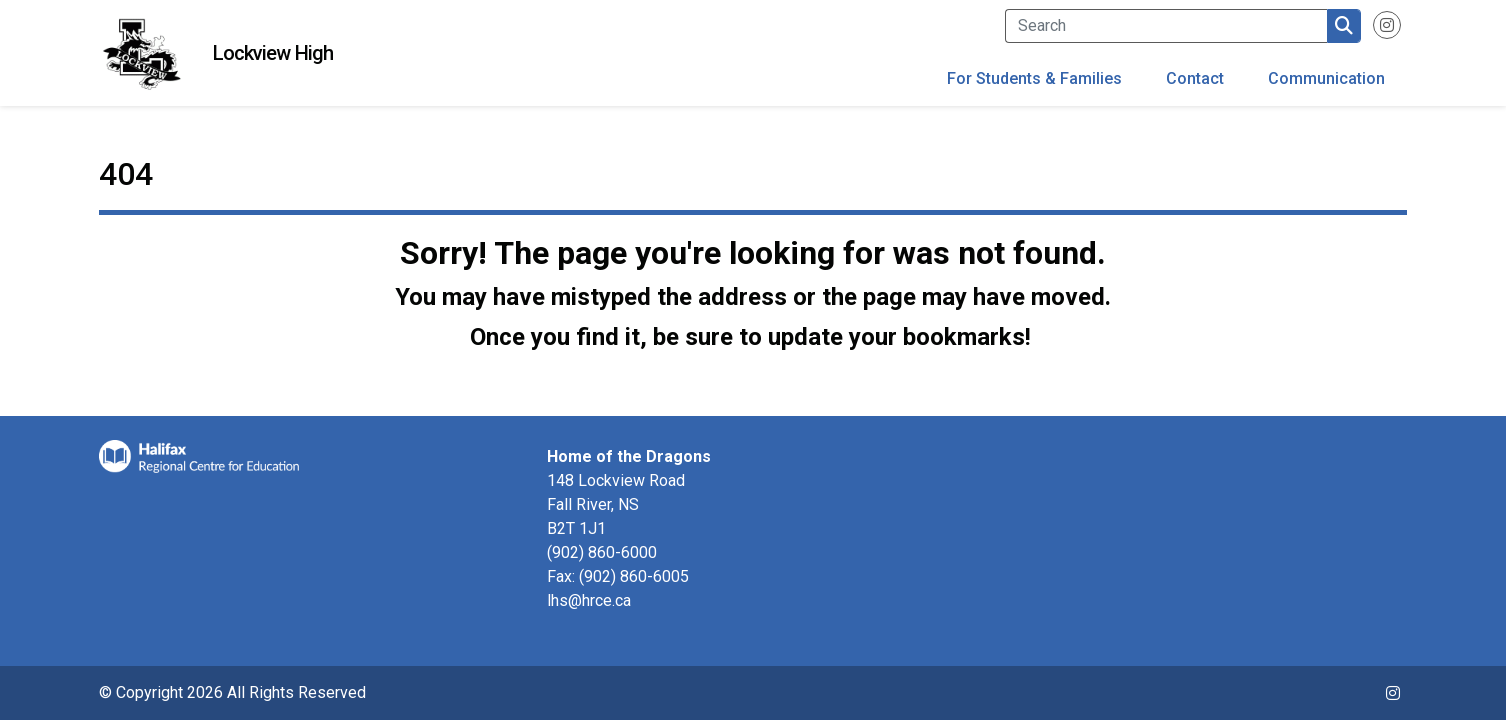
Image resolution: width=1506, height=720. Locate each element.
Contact (1195, 78)
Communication (1326, 78)
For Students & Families (1034, 78)
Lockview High (273, 53)
